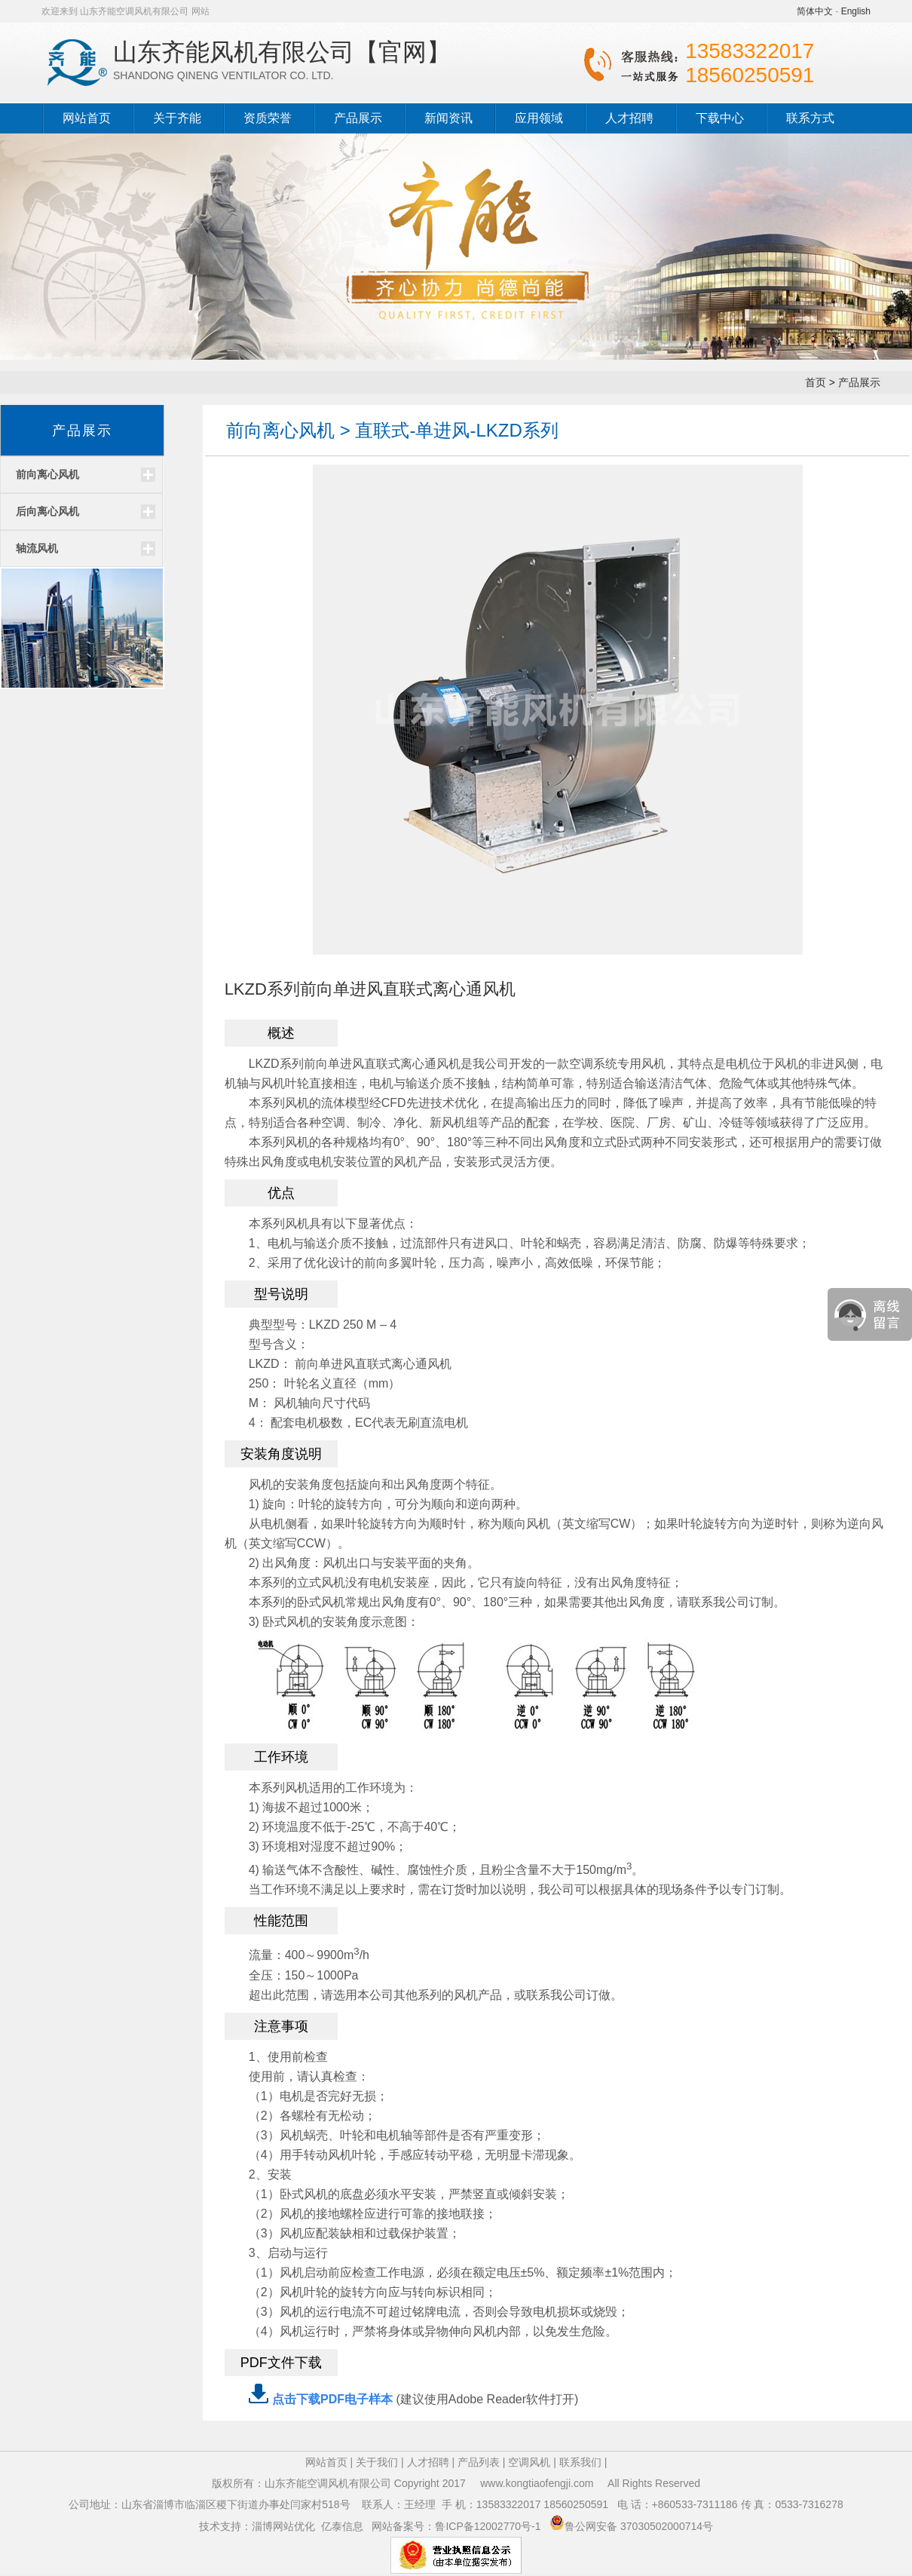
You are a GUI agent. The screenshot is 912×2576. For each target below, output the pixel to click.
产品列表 (479, 2462)
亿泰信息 (342, 2526)
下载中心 (720, 118)
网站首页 (87, 118)
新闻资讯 (448, 118)
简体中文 (815, 11)
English (856, 11)
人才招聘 (629, 118)
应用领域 (539, 118)
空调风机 (529, 2462)
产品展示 (358, 118)
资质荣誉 (267, 118)
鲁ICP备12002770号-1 (489, 2526)
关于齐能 (177, 118)
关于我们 (377, 2462)
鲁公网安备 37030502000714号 (639, 2526)
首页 (815, 382)
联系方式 (810, 118)
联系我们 (580, 2462)
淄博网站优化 (283, 2526)
